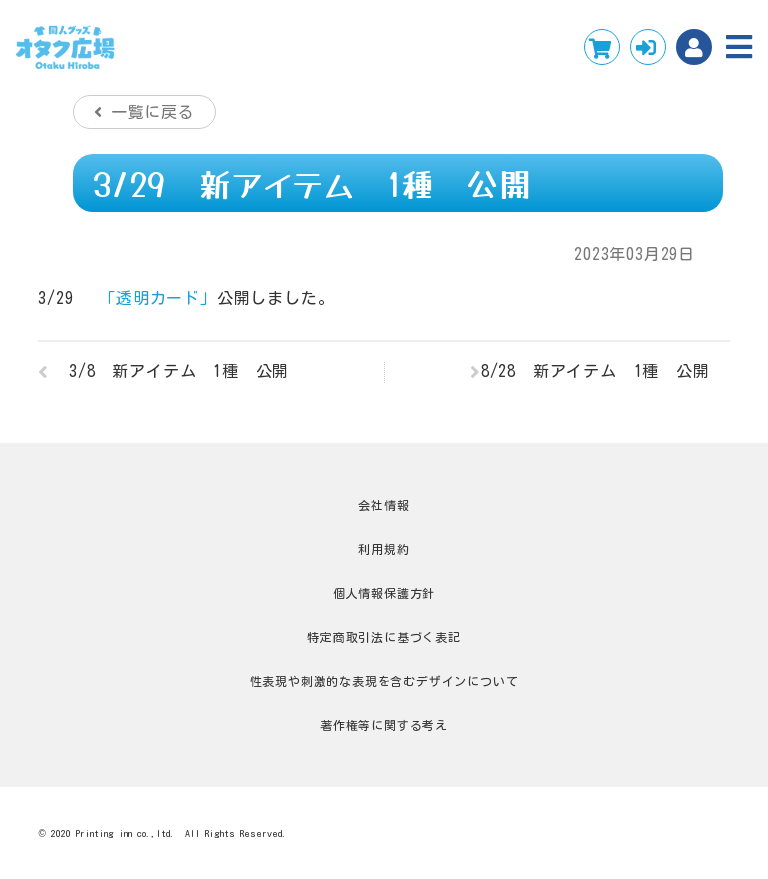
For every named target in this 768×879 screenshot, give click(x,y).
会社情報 (383, 505)
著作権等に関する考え (384, 725)
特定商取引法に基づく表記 (384, 637)
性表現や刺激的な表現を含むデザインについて (384, 681)
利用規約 (383, 549)
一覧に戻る (153, 112)
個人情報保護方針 (384, 593)
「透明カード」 (158, 298)
